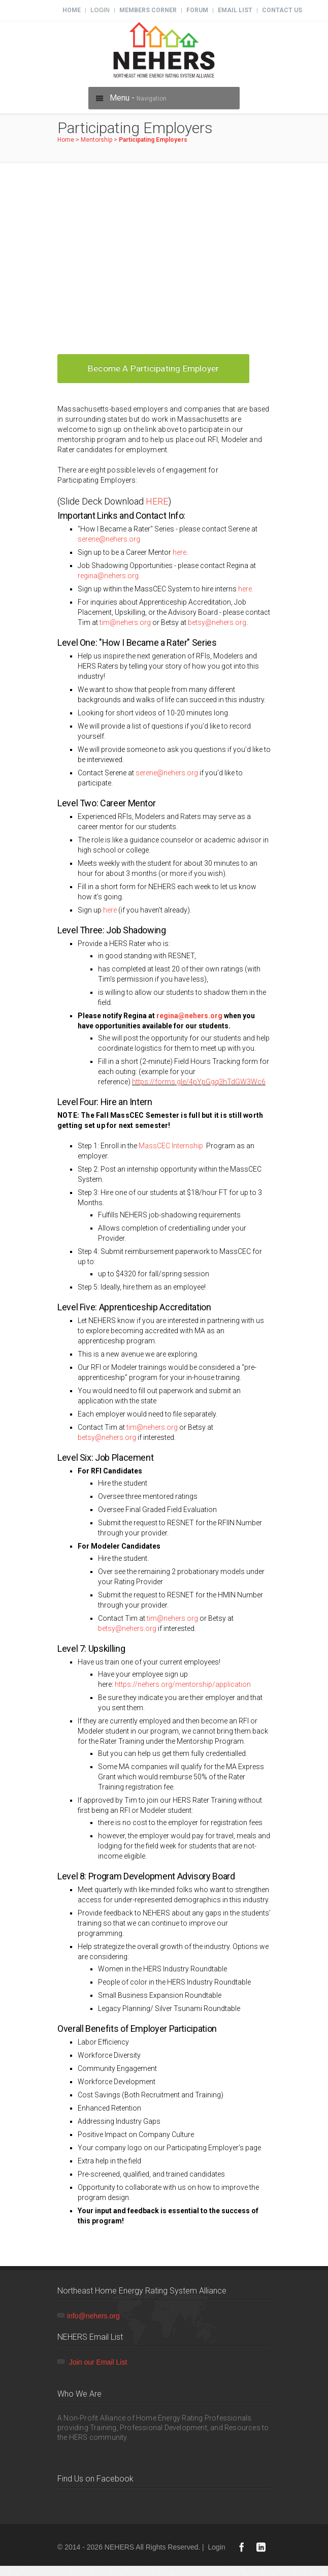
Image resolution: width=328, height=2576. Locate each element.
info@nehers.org (93, 2316)
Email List (235, 10)
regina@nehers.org (189, 1016)
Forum (197, 10)
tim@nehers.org (125, 622)
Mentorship (96, 139)
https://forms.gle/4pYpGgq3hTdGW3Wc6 (199, 1082)
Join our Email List (98, 2362)
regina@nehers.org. (109, 576)
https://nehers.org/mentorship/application (183, 1684)
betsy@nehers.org (217, 622)
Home (71, 10)
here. (245, 589)
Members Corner (148, 10)
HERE (157, 501)
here (179, 552)
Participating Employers (153, 139)
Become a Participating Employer (153, 368)
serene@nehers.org (109, 539)
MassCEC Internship (172, 1146)
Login (100, 10)
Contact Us (282, 10)
